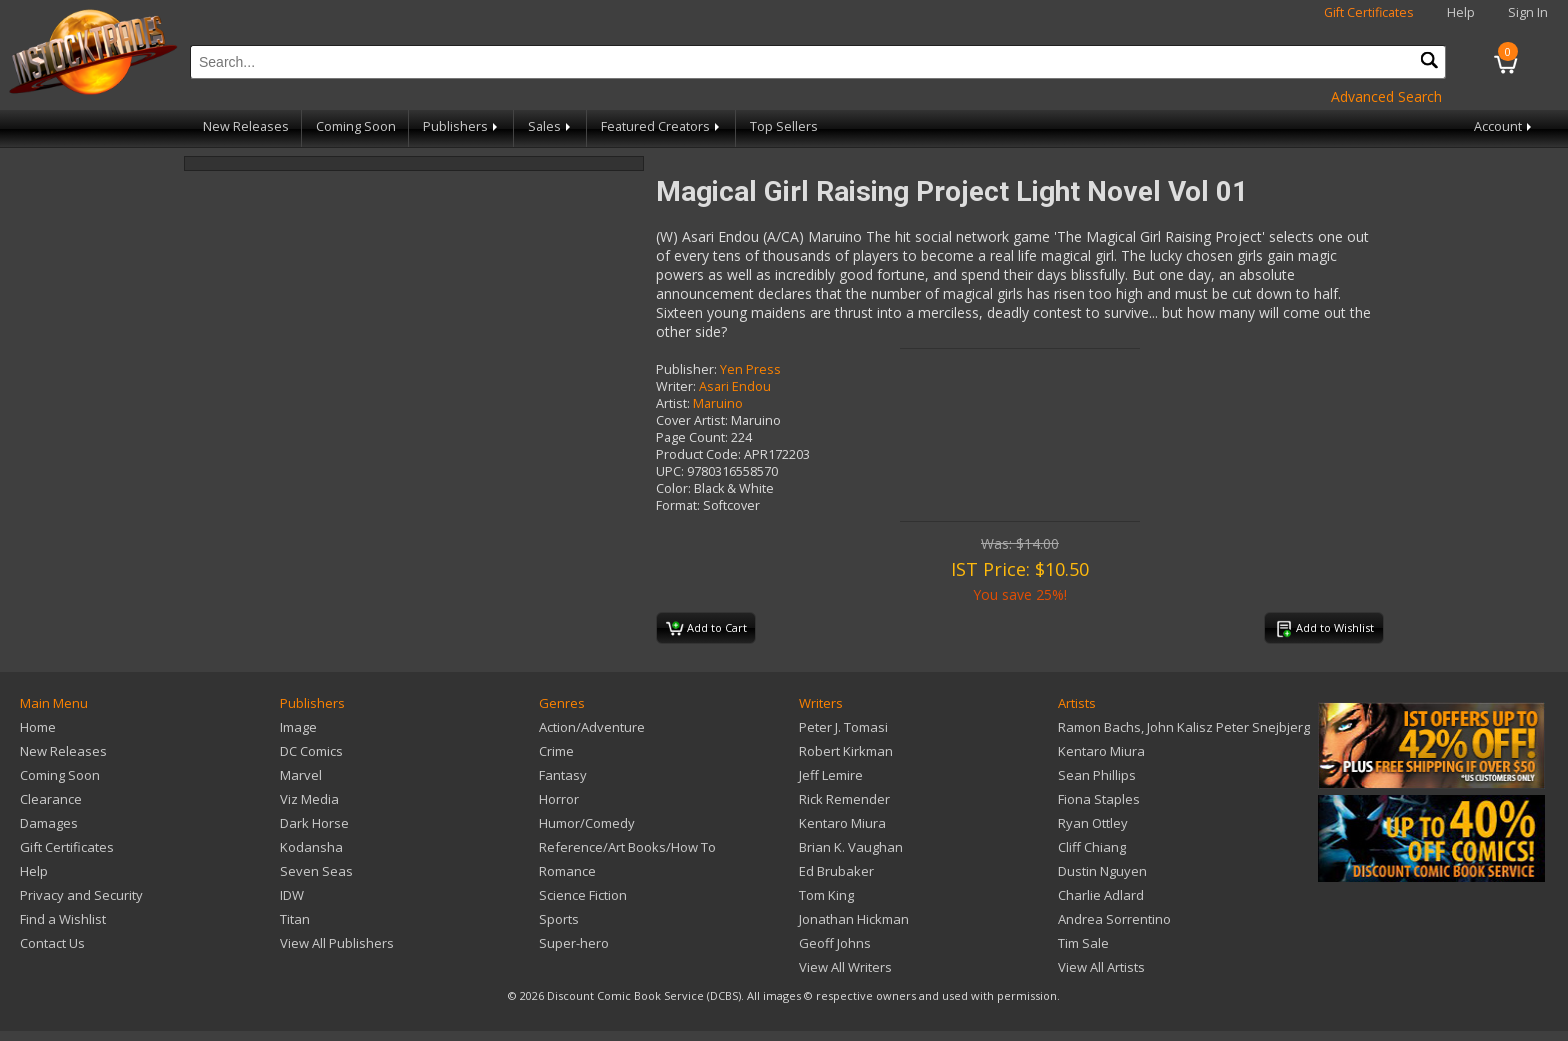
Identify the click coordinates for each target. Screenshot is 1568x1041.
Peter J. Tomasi (843, 727)
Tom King (826, 895)
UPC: (670, 471)
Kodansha (311, 847)
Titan (295, 919)
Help (1461, 12)
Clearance (51, 799)
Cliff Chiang (1092, 847)
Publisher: (686, 369)
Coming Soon (356, 126)
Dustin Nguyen (1102, 871)
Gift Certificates (1369, 12)
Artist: (673, 403)
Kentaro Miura (842, 823)
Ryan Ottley (1093, 823)
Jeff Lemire (831, 775)
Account (1504, 126)
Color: (673, 488)
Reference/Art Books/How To (627, 847)
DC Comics (311, 751)
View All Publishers (337, 943)
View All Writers (845, 967)
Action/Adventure (592, 727)
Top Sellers (784, 126)
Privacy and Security (81, 895)
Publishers (462, 126)
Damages (49, 823)
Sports (559, 919)
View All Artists (1101, 967)
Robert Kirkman (846, 751)
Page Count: (692, 437)
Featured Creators (662, 126)
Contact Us (52, 943)
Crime (556, 751)
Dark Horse (314, 823)
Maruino (718, 403)
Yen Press (750, 369)
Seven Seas (316, 871)
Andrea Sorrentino (1114, 919)
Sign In (1528, 12)
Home (38, 727)
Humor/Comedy (587, 823)
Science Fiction (583, 895)
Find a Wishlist (63, 919)
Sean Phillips (1097, 775)
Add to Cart (706, 629)
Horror (559, 799)
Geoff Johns (835, 943)
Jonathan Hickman (854, 919)
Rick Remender (844, 799)
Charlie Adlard (1101, 895)
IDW (292, 895)
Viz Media (309, 799)
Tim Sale (1083, 943)
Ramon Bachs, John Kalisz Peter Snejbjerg (1184, 727)
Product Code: (698, 454)
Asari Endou (735, 386)
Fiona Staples (1099, 799)
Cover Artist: (692, 420)
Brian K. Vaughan (851, 847)
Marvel (301, 775)
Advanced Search (1386, 96)
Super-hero (574, 943)
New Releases (246, 126)
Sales (551, 126)
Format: (678, 505)
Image (298, 727)
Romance (567, 871)
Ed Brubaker (836, 871)
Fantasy (563, 775)
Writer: (676, 386)
